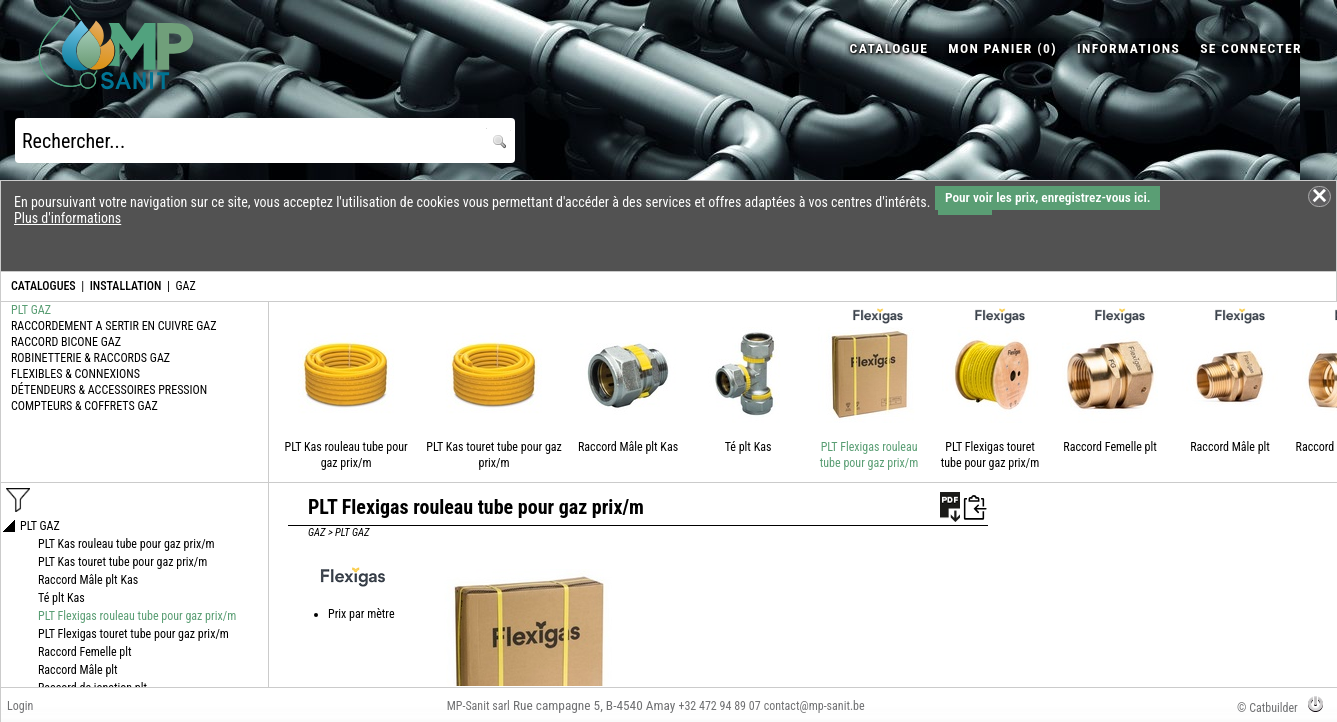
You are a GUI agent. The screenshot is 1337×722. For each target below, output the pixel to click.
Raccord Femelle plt (1110, 447)
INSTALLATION (126, 286)
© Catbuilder (1267, 708)
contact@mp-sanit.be (814, 706)
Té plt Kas (748, 447)
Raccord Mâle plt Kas (628, 447)
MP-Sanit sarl (478, 706)
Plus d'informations (67, 218)
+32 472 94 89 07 (719, 706)
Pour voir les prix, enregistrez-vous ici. (1047, 197)
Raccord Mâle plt (1230, 447)
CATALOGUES (43, 286)
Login (20, 706)
